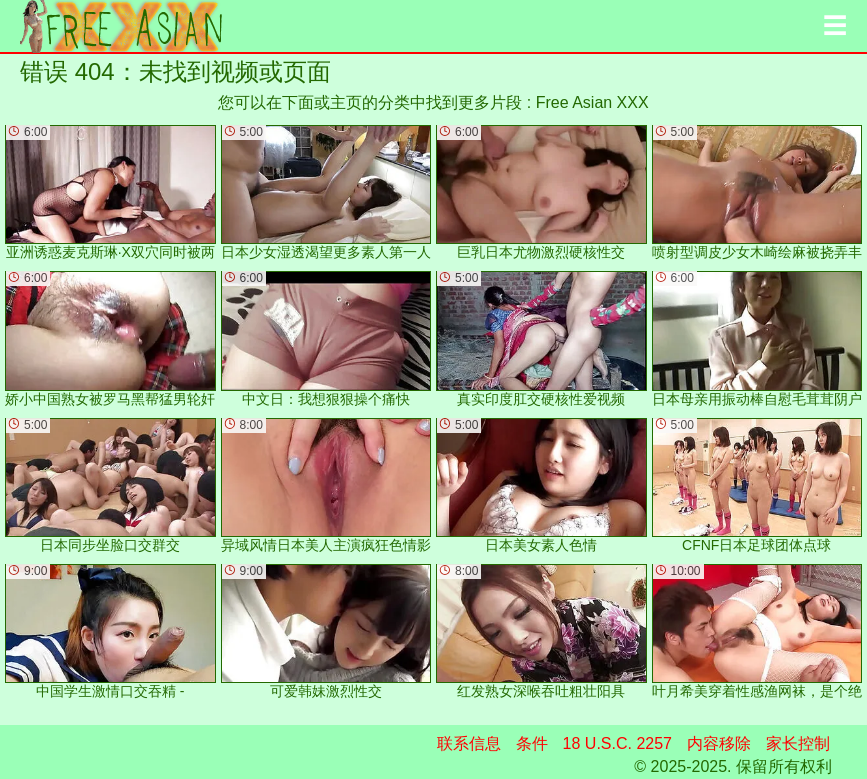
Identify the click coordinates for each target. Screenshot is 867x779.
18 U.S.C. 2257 (617, 743)
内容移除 (719, 743)
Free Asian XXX (592, 102)
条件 (532, 743)
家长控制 (798, 743)
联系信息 (469, 743)
